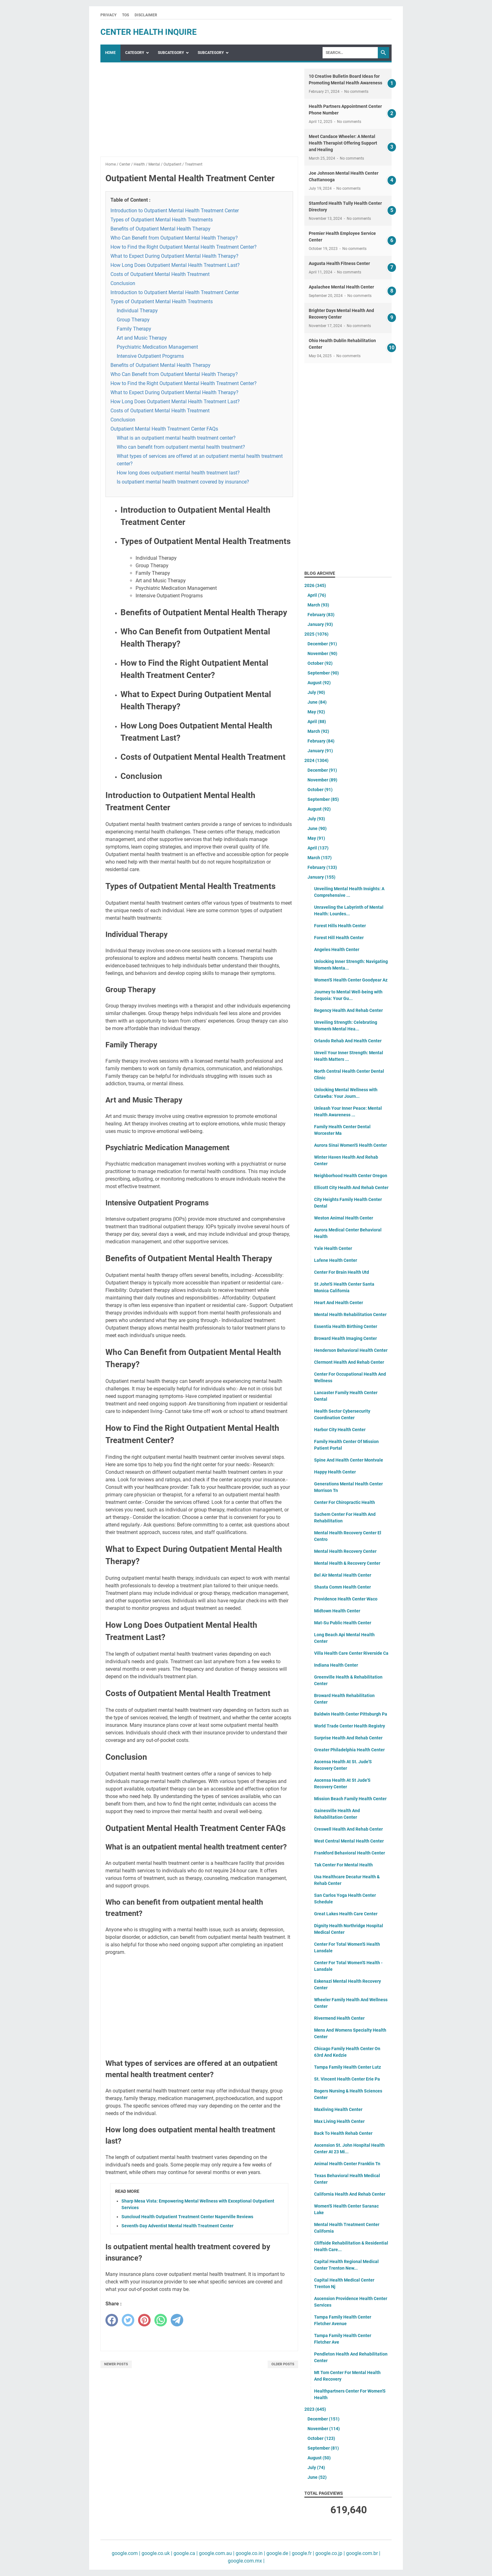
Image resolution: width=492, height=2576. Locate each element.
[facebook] (111, 2320)
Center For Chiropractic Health (344, 1502)
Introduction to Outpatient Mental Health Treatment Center (174, 211)
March (318, 604)
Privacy (108, 15)
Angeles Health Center (336, 949)
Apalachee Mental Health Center (341, 286)
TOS (125, 15)
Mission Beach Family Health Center (350, 1798)
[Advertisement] (199, 112)
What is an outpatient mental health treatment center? (176, 438)
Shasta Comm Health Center (342, 1587)
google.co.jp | (329, 2553)
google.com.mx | (246, 2561)
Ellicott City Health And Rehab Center (351, 1187)
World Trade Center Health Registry (349, 1725)
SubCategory (171, 52)
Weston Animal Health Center (343, 1217)
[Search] (350, 52)
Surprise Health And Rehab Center (348, 1737)
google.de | (278, 2553)
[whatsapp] (160, 2320)
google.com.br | (362, 2553)
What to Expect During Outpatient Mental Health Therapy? (174, 256)
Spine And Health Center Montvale (348, 1460)
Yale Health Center (333, 1248)
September (323, 672)
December (322, 643)
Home (110, 52)
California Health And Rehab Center (349, 2194)
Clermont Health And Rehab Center (349, 1362)
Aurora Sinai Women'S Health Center (350, 1145)
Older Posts (282, 2364)
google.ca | (185, 2553)
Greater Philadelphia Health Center (349, 1749)
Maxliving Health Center (338, 2109)
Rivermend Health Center (339, 2018)
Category (134, 52)
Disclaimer (146, 15)
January (320, 624)
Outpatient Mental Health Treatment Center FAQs (164, 429)
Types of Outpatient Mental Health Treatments (161, 220)
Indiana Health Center (336, 1665)
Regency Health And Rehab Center (348, 1010)
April (317, 595)
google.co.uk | (156, 2553)
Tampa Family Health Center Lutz (347, 2067)
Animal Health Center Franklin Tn (347, 2163)
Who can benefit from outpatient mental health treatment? (181, 447)
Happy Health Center (335, 1471)
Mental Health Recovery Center (345, 1551)
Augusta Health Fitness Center (339, 263)
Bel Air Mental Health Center (342, 1575)
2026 (315, 585)
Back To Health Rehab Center (343, 2133)
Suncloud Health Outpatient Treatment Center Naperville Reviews (187, 2216)
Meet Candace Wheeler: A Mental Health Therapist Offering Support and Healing (343, 143)
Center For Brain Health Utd (341, 1272)
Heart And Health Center (338, 1302)
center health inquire (148, 32)
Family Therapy (134, 329)
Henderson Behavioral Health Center (351, 1350)
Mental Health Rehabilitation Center (350, 1314)
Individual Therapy (137, 311)
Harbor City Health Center (340, 1429)
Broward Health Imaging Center (345, 1338)
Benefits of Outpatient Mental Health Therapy (160, 229)
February (321, 614)
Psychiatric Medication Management (157, 347)
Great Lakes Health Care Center (345, 1913)
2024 (316, 760)
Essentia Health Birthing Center (345, 1326)
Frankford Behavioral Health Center (349, 1852)
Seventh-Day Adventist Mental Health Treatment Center (177, 2225)
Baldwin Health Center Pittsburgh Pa (350, 1713)
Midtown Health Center (337, 1610)
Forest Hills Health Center (340, 925)
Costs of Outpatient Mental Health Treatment (160, 274)
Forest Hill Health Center (339, 937)
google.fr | (302, 2553)
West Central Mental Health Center (349, 1840)
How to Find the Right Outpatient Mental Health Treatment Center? (183, 247)
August (319, 682)
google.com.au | (216, 2553)
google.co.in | (249, 2553)
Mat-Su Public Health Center (342, 1622)
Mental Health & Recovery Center (347, 1563)
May (316, 711)
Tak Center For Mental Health (343, 1864)
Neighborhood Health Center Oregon (350, 1175)
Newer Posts (116, 2364)
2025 (316, 634)
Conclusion (122, 283)
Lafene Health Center (335, 1260)
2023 (315, 2409)
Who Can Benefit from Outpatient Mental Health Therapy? (174, 238)
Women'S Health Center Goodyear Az (351, 979)
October (320, 663)
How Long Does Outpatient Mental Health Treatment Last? (175, 265)
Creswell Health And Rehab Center (348, 1829)
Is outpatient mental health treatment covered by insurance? (183, 482)
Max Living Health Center (339, 2121)
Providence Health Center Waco (345, 1598)
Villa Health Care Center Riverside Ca (351, 1653)
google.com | (126, 2553)
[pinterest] (144, 2320)
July (316, 692)
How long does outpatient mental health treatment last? (178, 473)
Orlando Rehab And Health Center (348, 1040)
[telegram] (177, 2320)
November (322, 653)
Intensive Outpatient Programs (150, 356)
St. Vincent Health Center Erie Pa (347, 2078)
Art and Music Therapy (142, 338)
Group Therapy (133, 320)
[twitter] (128, 2320)
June (317, 702)
